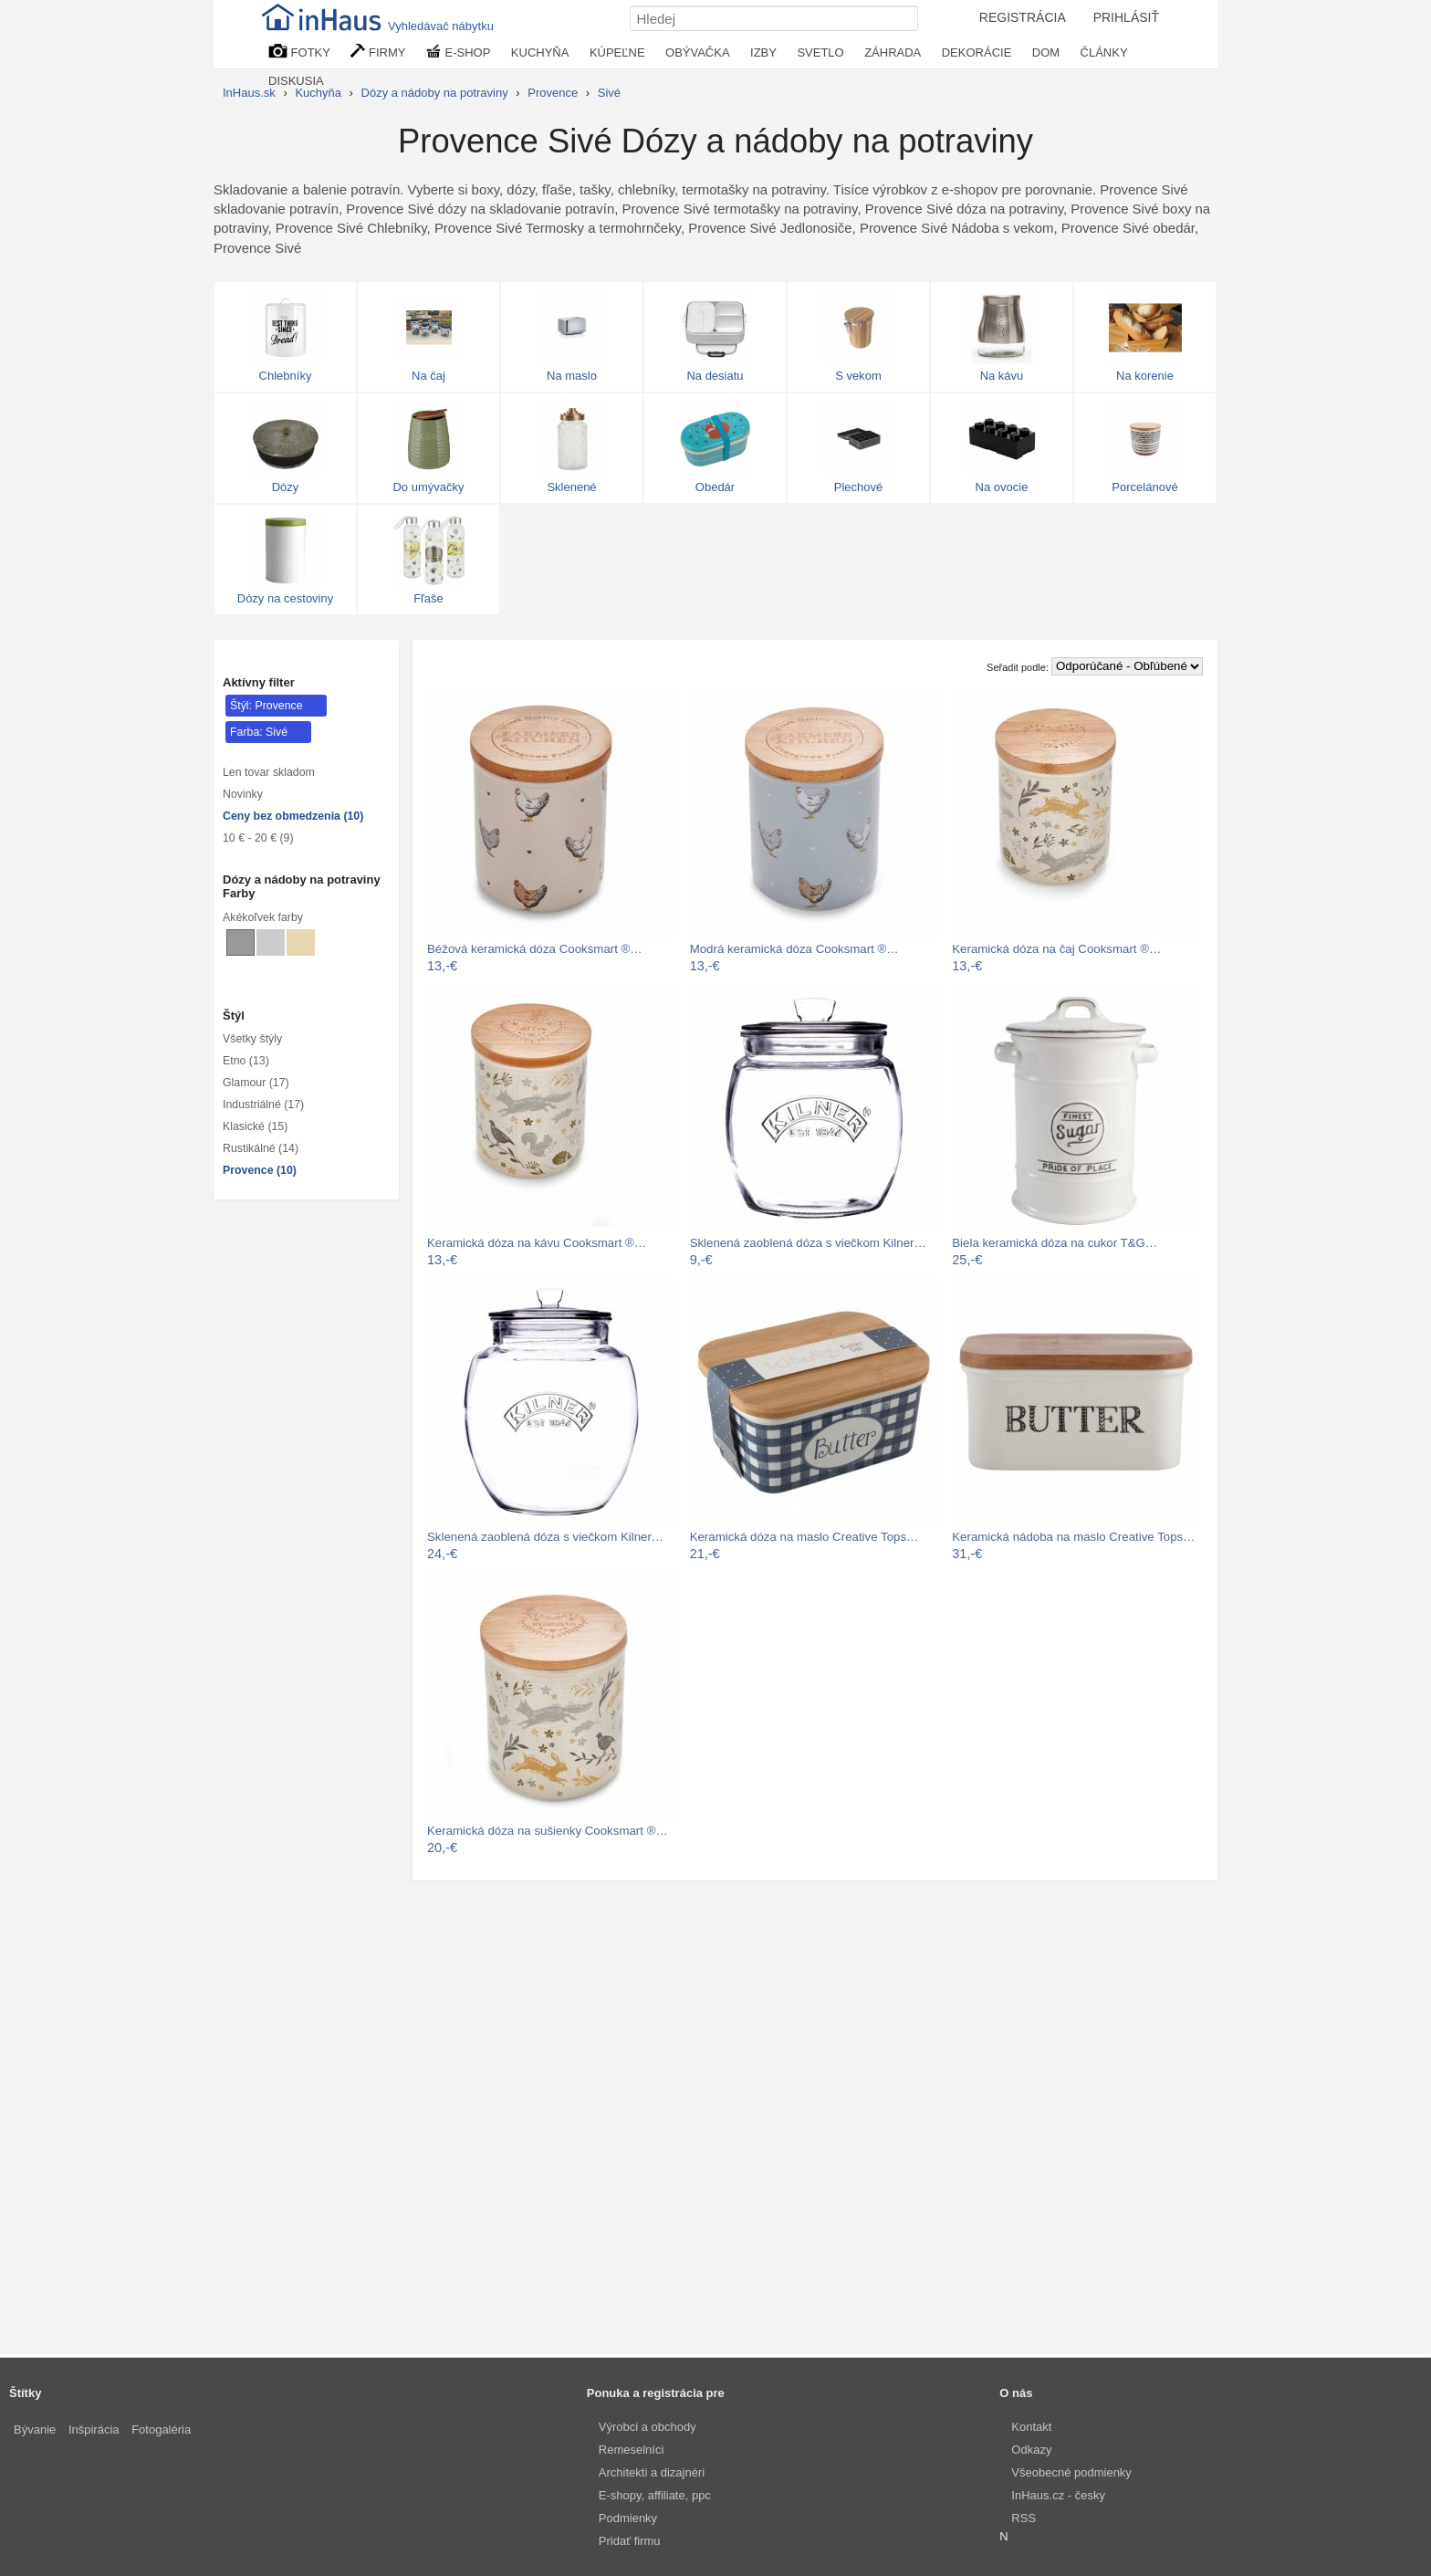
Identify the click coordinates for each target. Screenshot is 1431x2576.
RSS (1023, 2518)
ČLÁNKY (1104, 52)
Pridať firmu (630, 2541)
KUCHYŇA (540, 52)
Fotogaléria (161, 2429)
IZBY (763, 52)
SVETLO (820, 52)
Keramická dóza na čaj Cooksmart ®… (1056, 949)
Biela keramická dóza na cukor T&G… (1054, 1243)
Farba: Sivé (258, 732)
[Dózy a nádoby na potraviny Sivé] (240, 942)
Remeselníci (631, 2449)
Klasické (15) (255, 1126)
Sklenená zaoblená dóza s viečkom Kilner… (808, 1243)
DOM (1046, 52)
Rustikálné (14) (260, 1148)
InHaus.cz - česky (1058, 2495)
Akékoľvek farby (263, 917)
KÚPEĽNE (617, 52)
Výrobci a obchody (647, 2427)
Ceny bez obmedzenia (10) (293, 816)
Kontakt (1031, 2427)
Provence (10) (260, 1170)
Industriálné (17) (263, 1104)
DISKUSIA (296, 81)
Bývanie (35, 2429)
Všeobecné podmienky (1071, 2472)
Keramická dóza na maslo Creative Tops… (804, 1537)
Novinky (243, 794)
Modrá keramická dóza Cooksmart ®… (794, 949)
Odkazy (1031, 2449)
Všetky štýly (252, 1038)
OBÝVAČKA (697, 52)
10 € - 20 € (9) (258, 838)
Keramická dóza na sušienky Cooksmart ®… (547, 1831)
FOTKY (299, 51)
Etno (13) (246, 1060)
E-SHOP (458, 51)
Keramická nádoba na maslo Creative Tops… (1073, 1537)
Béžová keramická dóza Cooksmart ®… (534, 949)
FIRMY (377, 51)
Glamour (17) (256, 1082)
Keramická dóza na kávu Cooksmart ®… (536, 1243)
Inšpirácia (94, 2429)
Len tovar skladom (269, 772)
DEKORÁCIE (977, 52)
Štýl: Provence (266, 705)
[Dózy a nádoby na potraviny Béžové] (301, 942)
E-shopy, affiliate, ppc (655, 2495)
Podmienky (628, 2518)
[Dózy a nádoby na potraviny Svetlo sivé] (270, 942)
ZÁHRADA (892, 52)
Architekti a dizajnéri (652, 2472)
